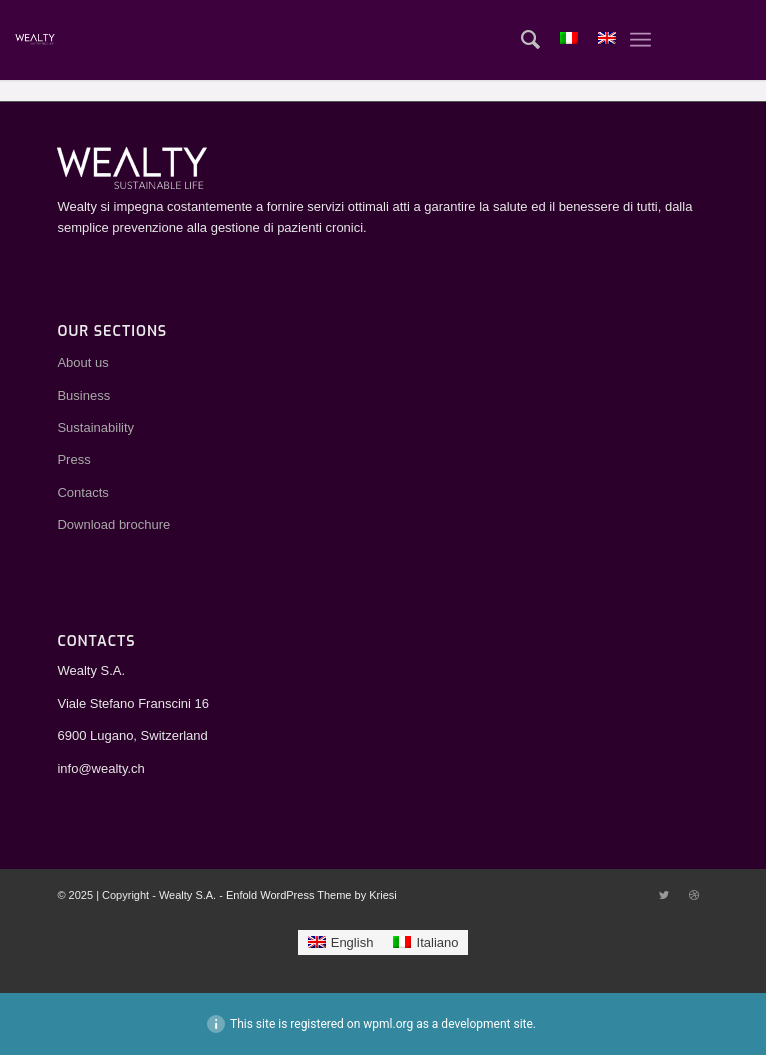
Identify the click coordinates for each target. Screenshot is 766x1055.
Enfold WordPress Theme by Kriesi (311, 895)
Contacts (82, 492)
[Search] (520, 40)
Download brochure (113, 524)
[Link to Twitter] (664, 895)
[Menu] (640, 40)
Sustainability (95, 427)
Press (73, 459)
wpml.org (388, 1024)
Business (83, 395)
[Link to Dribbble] (694, 895)
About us (82, 362)
